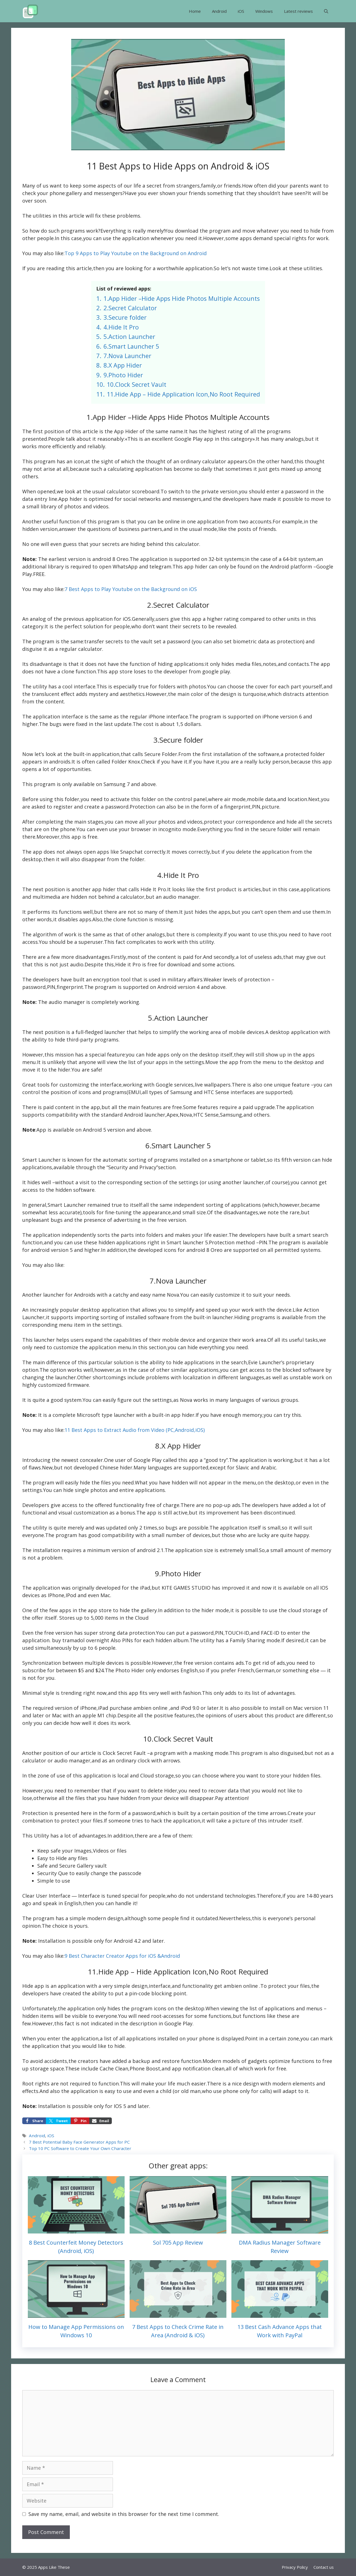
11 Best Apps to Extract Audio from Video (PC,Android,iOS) (135, 1430)
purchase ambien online (138, 1708)
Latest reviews (298, 11)
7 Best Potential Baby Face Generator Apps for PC (79, 2142)
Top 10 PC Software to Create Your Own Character (80, 2148)
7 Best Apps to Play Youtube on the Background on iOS (131, 589)
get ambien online (236, 1986)
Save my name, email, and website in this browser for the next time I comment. (123, 2514)
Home (195, 11)
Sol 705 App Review (178, 2242)
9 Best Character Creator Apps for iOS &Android (122, 1955)
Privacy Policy (295, 2567)
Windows (264, 11)
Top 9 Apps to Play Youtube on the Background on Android (136, 253)
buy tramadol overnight (80, 1640)
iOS (241, 11)
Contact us (323, 2567)
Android (219, 11)
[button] (326, 11)
